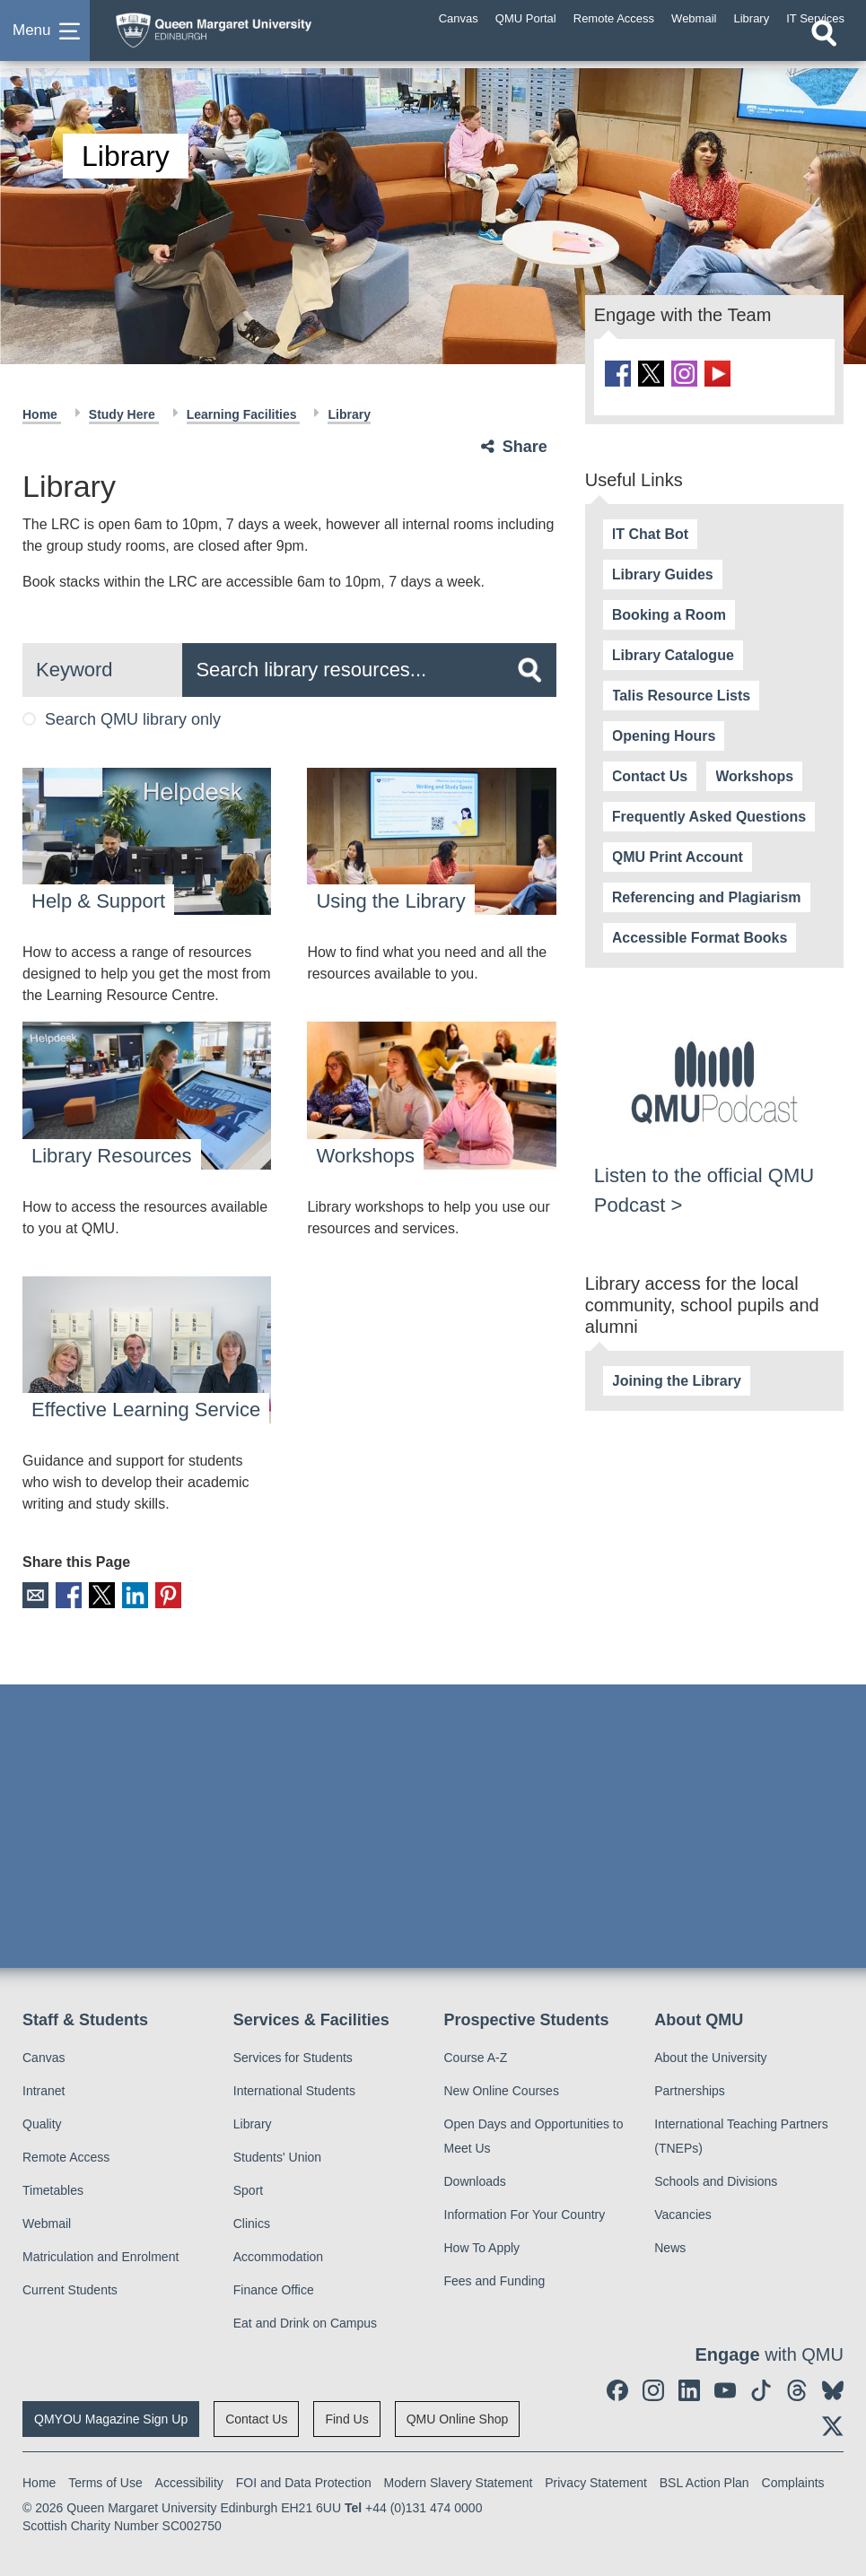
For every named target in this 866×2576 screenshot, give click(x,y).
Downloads (475, 2179)
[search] (529, 670)
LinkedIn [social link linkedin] (129, 1594)
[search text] (368, 670)
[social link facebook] (617, 373)
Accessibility (189, 2481)
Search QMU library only (121, 719)
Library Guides (662, 572)
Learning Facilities (244, 414)
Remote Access (65, 2155)
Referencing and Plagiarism (706, 895)
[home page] (247, 35)
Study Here (124, 414)
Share (525, 447)
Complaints (793, 2481)
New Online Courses (501, 2089)
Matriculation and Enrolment (100, 2255)
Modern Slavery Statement (458, 2481)
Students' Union (277, 2155)
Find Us (346, 2417)
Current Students (70, 2288)
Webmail (46, 2222)
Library (349, 414)
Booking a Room (669, 613)
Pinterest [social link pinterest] (160, 1594)
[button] (45, 39)
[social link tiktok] (761, 2388)
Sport (248, 2188)
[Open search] (823, 51)
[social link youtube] (711, 373)
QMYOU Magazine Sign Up (111, 2417)
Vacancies (683, 2213)
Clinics (251, 2222)
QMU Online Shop (458, 2417)
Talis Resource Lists (681, 693)
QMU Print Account (677, 855)
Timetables (52, 2188)
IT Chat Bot (650, 532)
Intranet (43, 2089)
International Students (294, 2089)
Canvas (43, 2056)
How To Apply (482, 2246)
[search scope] (102, 670)
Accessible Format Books (700, 936)
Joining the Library (676, 1379)
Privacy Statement (596, 2481)
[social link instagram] (680, 373)
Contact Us (649, 774)
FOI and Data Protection (304, 2481)
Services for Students (293, 2056)
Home (41, 414)
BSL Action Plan (704, 2481)
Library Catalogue (673, 653)
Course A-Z (476, 2056)
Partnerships (689, 2089)
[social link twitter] (648, 373)
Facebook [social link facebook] (66, 1594)
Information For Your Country (525, 2213)
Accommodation (278, 2255)
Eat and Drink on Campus (305, 2321)
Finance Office (273, 2288)
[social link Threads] (797, 2388)
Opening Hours (664, 734)
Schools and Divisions (715, 2179)
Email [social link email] (34, 1594)
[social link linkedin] (689, 2388)
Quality (42, 2122)
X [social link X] (97, 1594)
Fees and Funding (495, 2279)
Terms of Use (105, 2481)
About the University (710, 2056)
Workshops (754, 774)
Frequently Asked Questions (709, 814)
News (670, 2246)
